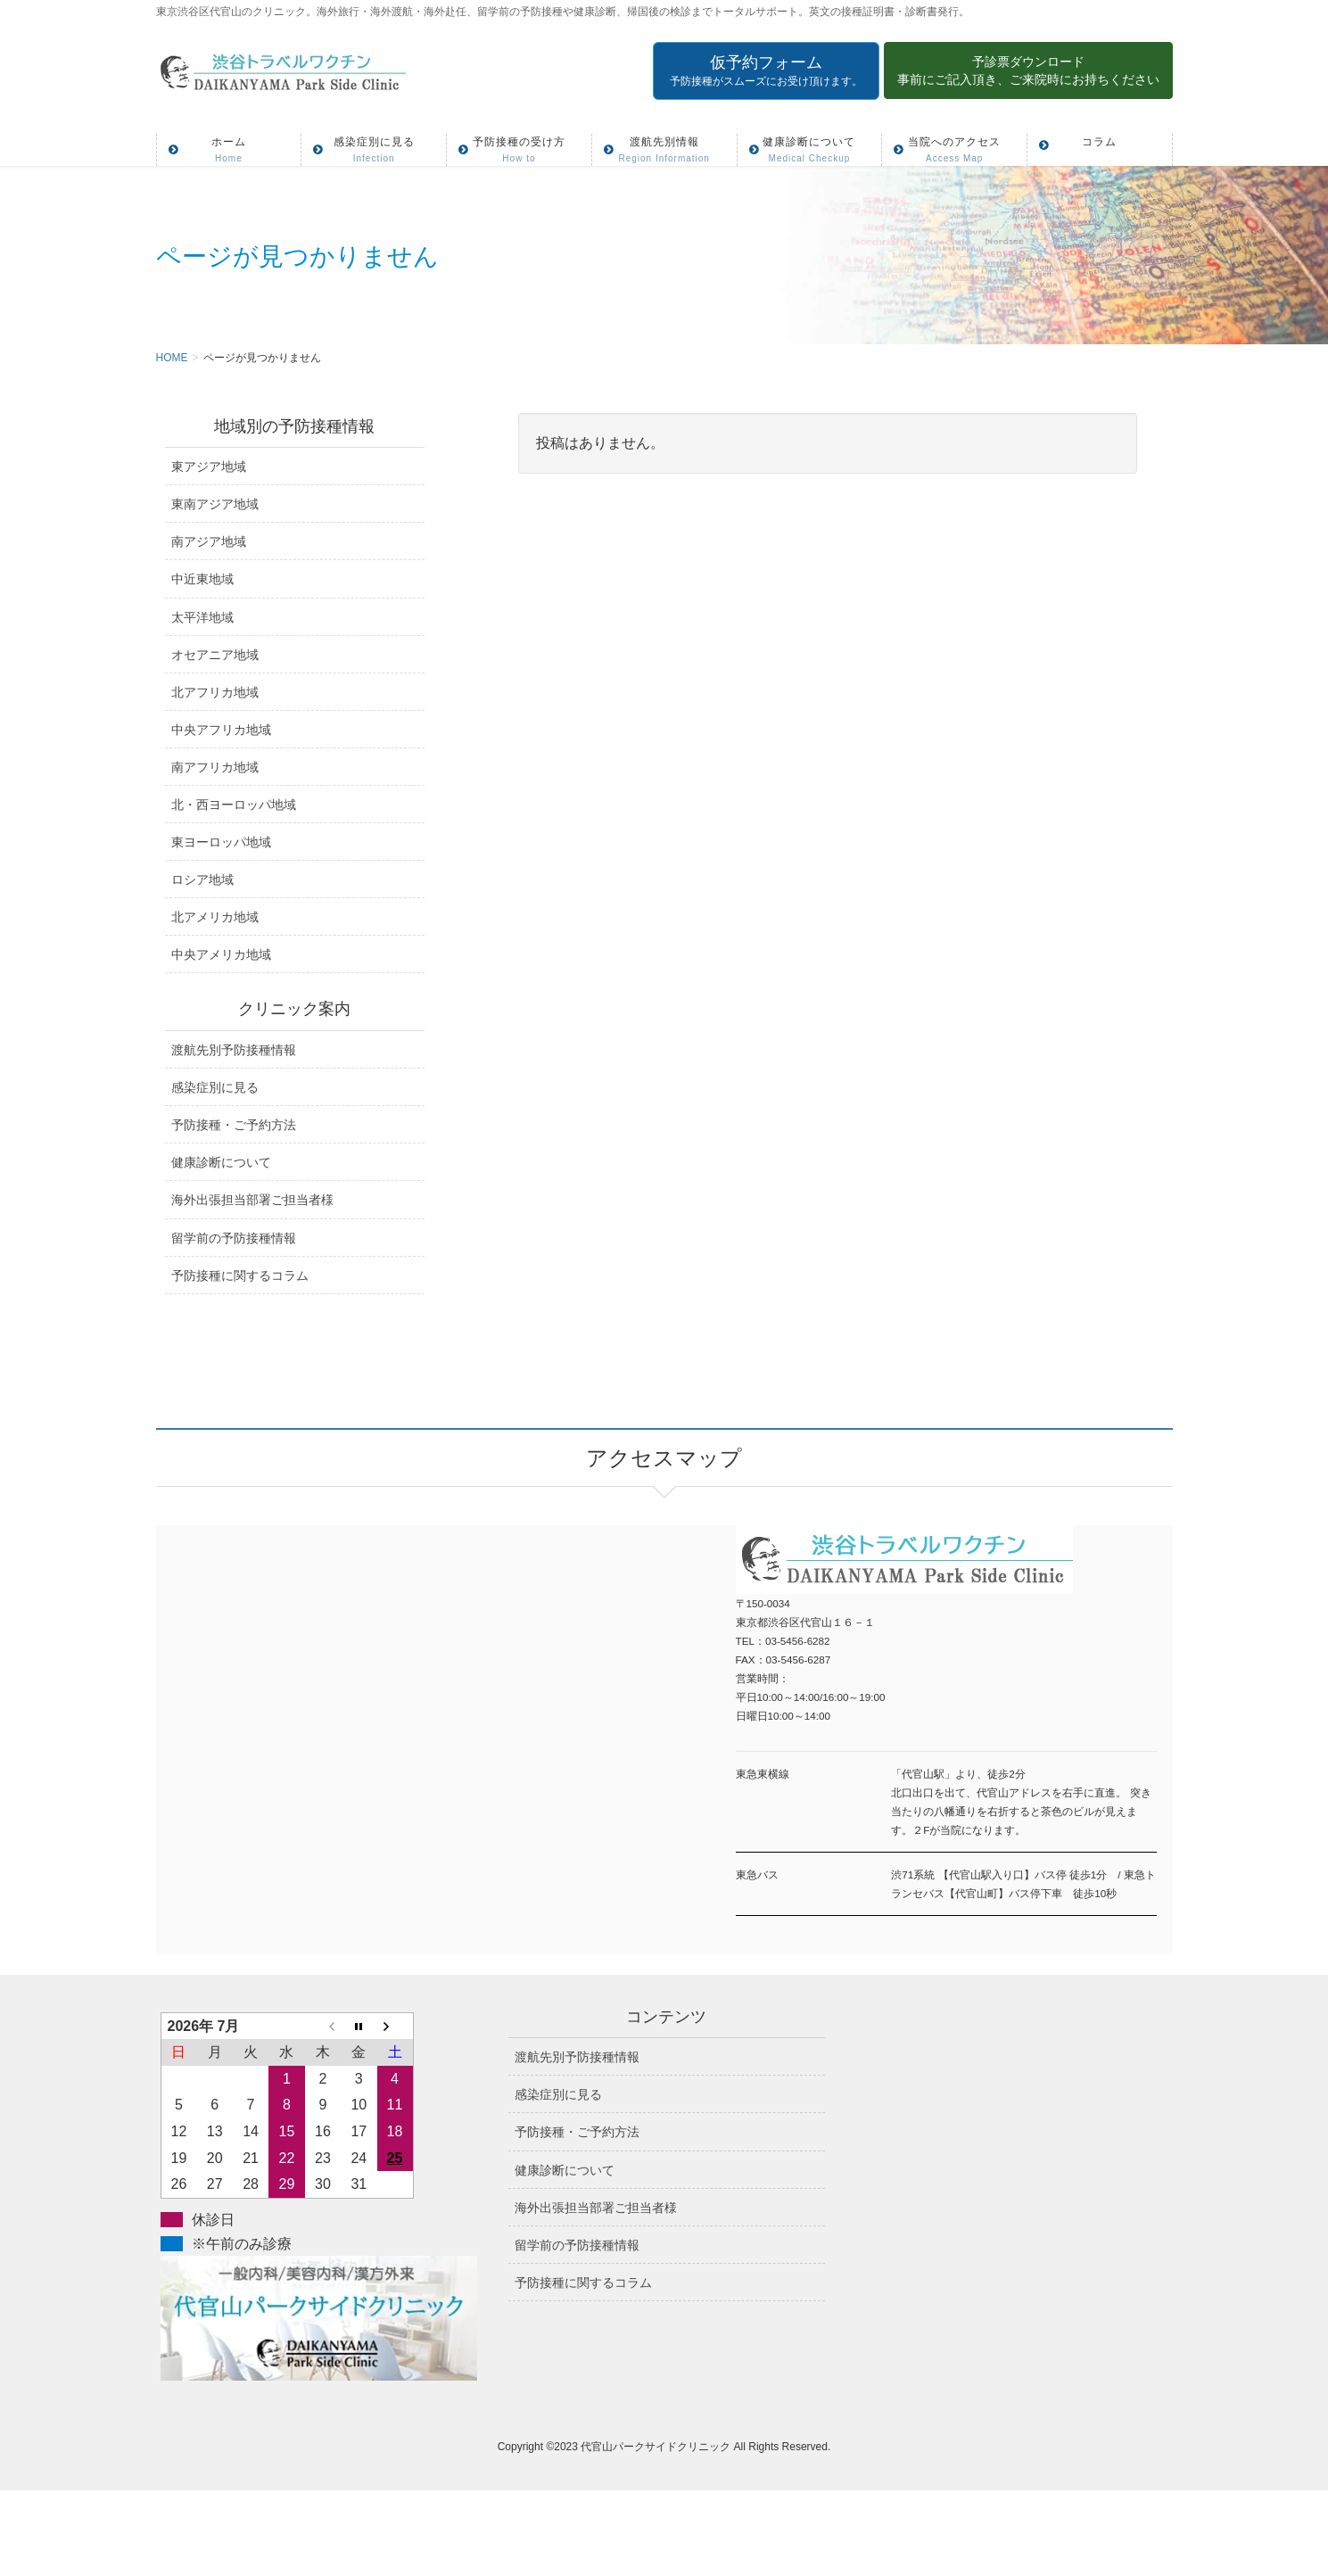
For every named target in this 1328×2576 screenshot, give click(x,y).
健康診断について (221, 1162)
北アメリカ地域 (215, 917)
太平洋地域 (202, 617)
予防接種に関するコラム (240, 1275)
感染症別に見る (215, 1087)
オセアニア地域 (215, 655)
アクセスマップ (410, 1716)
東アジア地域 (208, 466)
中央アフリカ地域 (221, 729)
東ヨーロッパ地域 (221, 842)
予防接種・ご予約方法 (233, 1125)
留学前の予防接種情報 (233, 1238)
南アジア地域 (208, 541)
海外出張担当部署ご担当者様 (252, 1200)
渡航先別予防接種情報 (233, 1050)
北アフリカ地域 (215, 692)
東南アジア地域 (215, 504)
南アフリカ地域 (215, 767)
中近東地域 (202, 579)
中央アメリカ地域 (221, 954)
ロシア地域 (202, 879)
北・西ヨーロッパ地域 (233, 804)
